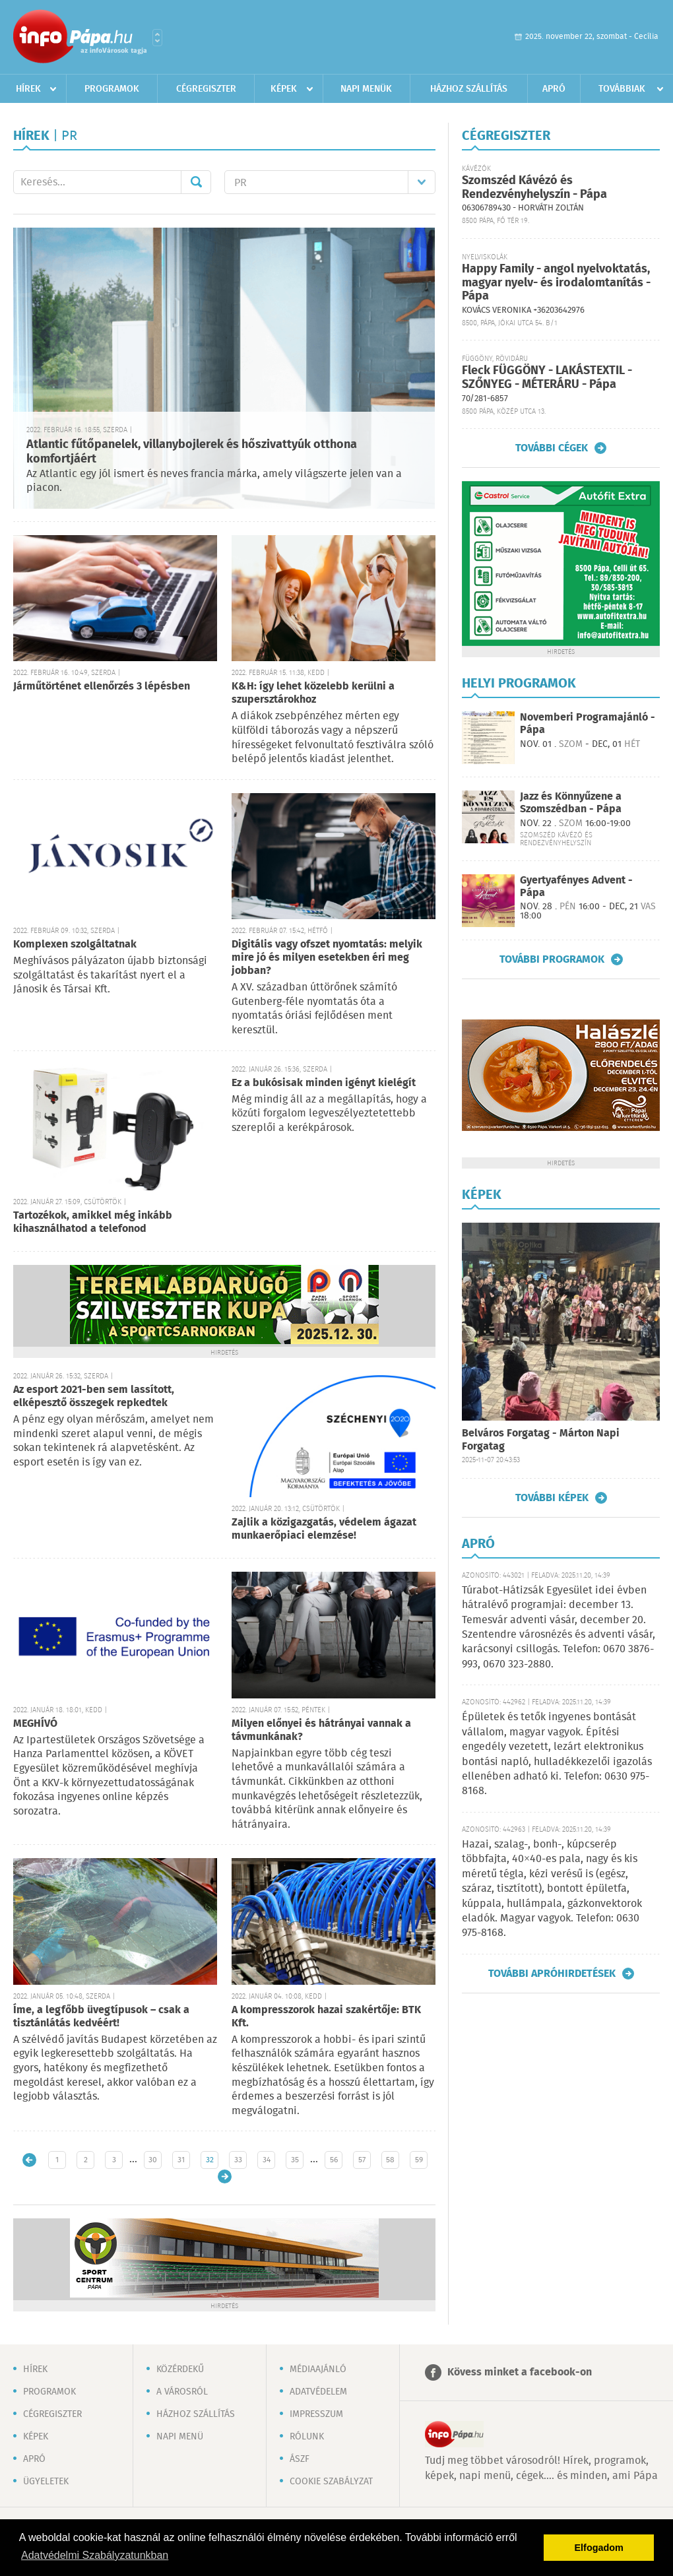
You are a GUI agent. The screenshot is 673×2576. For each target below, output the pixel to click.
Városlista (157, 37)
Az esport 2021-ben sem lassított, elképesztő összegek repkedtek (93, 1396)
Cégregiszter (206, 89)
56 (334, 2160)
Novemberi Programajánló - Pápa (587, 723)
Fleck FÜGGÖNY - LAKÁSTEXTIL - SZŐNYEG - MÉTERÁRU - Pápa (547, 378)
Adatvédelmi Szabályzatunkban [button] (94, 2555)
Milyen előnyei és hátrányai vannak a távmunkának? (321, 1730)
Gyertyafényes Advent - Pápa (576, 886)
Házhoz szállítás (468, 89)
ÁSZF (299, 2459)
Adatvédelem (318, 2392)
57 (362, 2160)
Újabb (29, 2160)
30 (152, 2160)
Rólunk (307, 2437)
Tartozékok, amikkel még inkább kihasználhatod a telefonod (92, 1222)
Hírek (28, 89)
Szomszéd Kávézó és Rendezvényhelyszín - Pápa (534, 188)
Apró (553, 89)
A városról (182, 2392)
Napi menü (179, 2437)
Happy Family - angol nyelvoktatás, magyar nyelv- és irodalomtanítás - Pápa (556, 283)
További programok (551, 959)
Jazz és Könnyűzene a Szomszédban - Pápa (571, 803)
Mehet (196, 182)
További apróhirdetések (552, 1974)
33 (238, 2160)
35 (295, 2160)
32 (210, 2160)
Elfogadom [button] (599, 2547)
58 (390, 2160)
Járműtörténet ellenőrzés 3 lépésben (101, 686)
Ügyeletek (46, 2481)
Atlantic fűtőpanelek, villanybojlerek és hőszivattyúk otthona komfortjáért (191, 452)
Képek (284, 89)
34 (267, 2160)
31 (181, 2160)
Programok (111, 89)
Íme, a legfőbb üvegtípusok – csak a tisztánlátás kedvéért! (101, 2017)
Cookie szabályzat (331, 2481)
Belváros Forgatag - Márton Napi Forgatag (541, 1440)
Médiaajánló (318, 2369)
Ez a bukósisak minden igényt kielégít (324, 1083)
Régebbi (224, 2176)
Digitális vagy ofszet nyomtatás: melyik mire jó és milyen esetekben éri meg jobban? (327, 957)
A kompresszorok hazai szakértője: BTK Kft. (326, 2017)
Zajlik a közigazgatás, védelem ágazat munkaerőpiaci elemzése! (324, 1529)
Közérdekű (180, 2369)
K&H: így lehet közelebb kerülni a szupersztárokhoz (313, 693)
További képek (552, 1498)
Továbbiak (621, 89)
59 (419, 2160)
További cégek (551, 448)
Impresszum (316, 2414)
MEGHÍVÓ (35, 1724)
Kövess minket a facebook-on (519, 2372)
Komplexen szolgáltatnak (75, 944)
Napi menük (366, 89)
